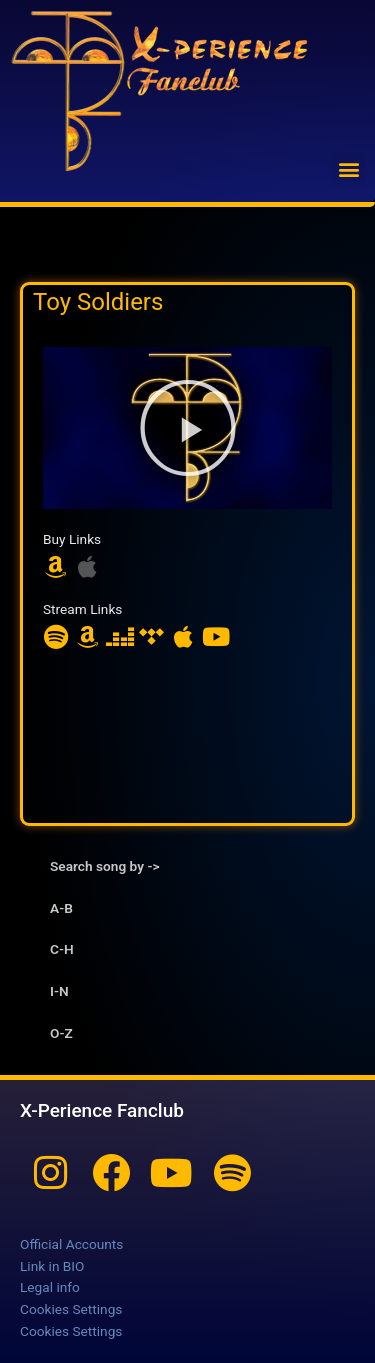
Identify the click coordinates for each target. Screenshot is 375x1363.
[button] (348, 168)
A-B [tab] (61, 908)
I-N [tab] (59, 991)
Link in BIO (52, 1266)
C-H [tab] (62, 949)
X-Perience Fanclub (102, 1110)
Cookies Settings (71, 1309)
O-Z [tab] (61, 1033)
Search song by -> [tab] (104, 866)
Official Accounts (71, 1244)
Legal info (50, 1287)
